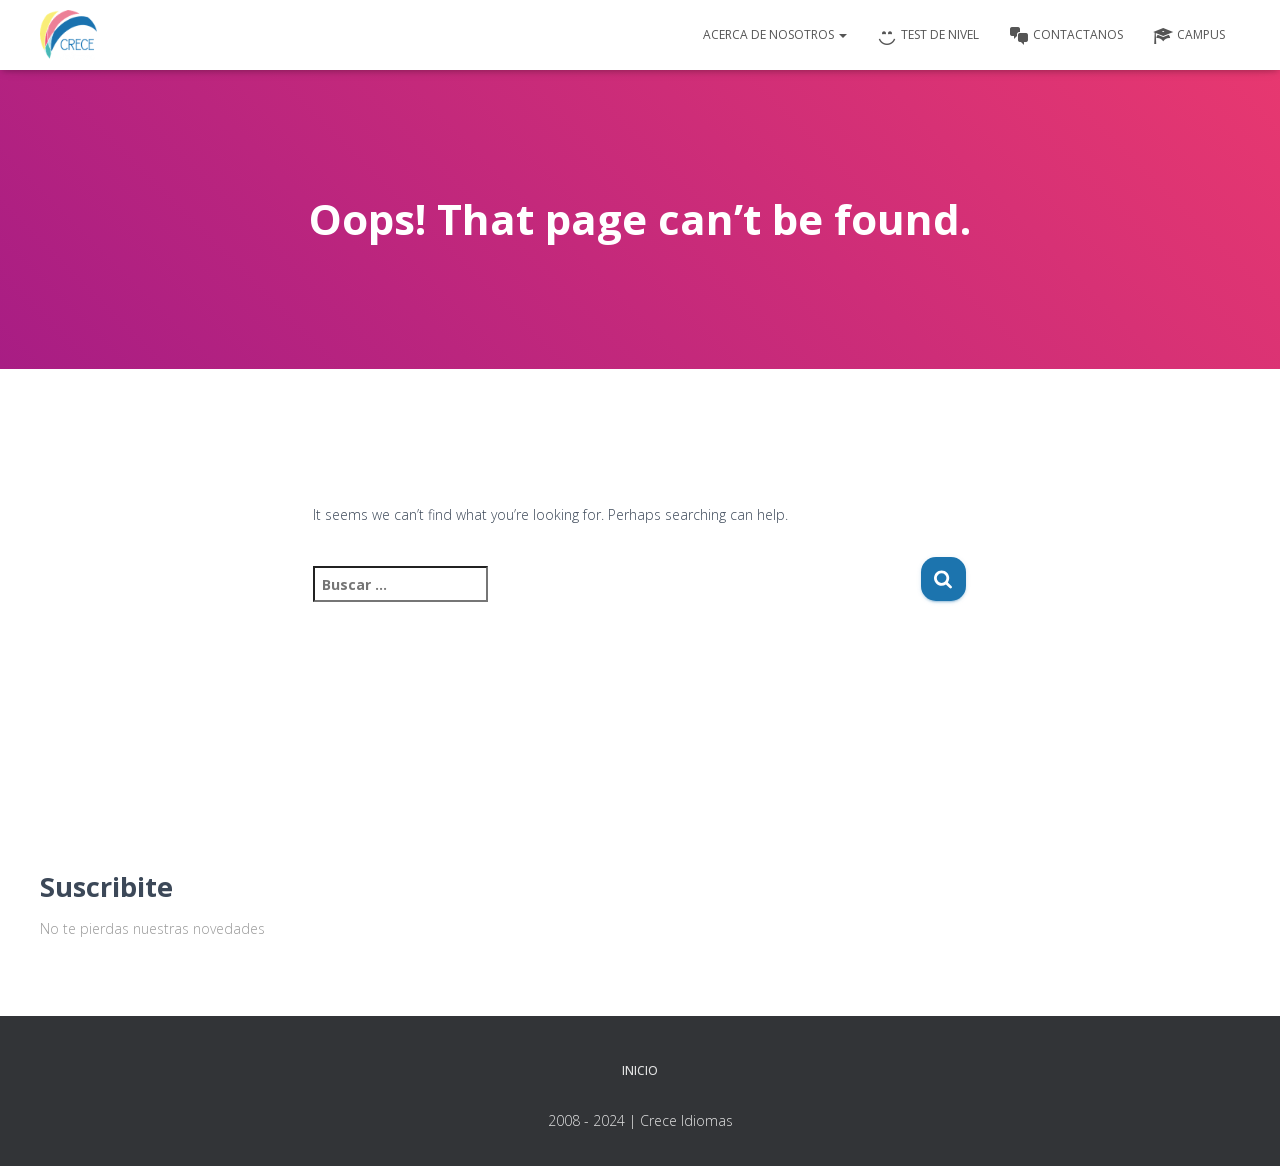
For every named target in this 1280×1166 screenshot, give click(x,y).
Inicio (640, 1070)
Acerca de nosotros (775, 34)
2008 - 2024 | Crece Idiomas (640, 1120)
